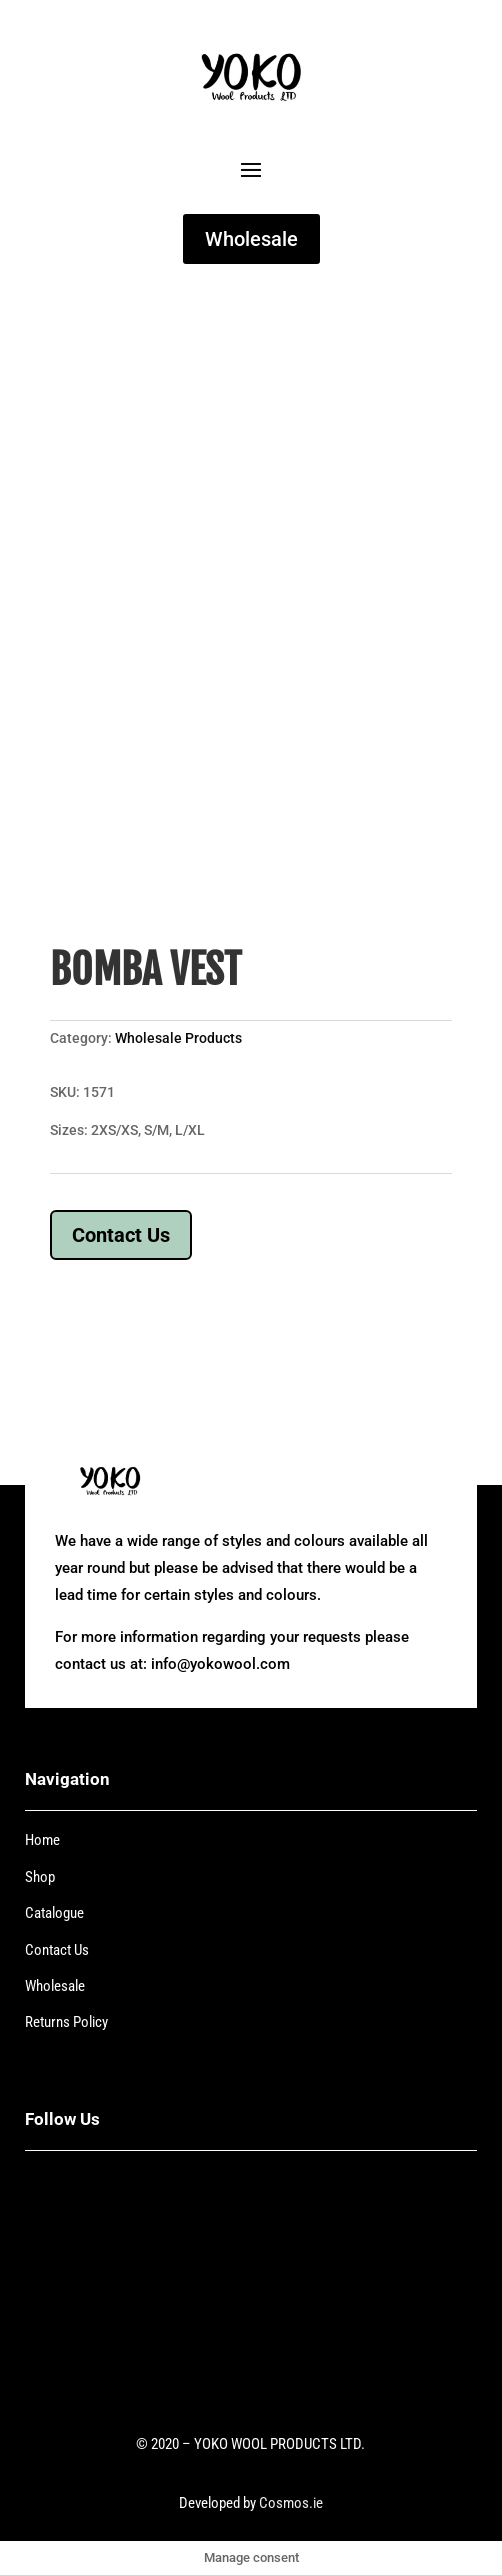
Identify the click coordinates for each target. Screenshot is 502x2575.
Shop (40, 1877)
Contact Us (121, 1235)
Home (42, 1840)
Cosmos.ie (291, 2503)
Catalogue (54, 1913)
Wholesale (251, 239)
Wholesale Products (178, 1038)
